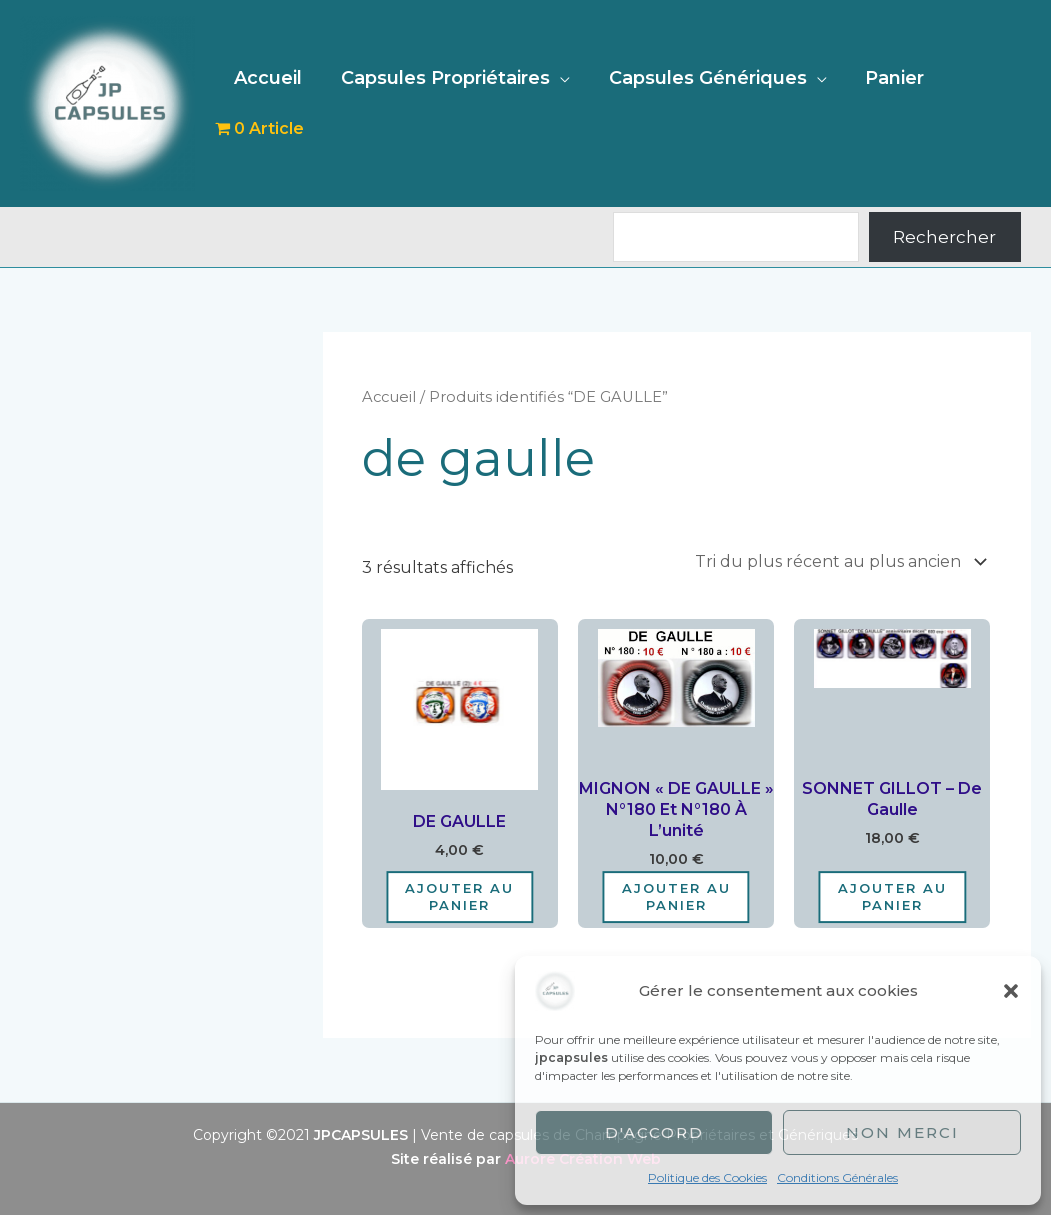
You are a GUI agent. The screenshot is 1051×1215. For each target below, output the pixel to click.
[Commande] (837, 561)
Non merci (902, 1132)
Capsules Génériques (710, 103)
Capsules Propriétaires (450, 103)
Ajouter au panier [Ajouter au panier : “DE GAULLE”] (459, 896)
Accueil (276, 103)
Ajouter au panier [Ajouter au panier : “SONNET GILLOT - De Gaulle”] (892, 896)
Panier (894, 103)
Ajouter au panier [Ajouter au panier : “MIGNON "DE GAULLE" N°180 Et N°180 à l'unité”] (676, 896)
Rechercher (944, 237)
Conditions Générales (837, 1177)
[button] (1011, 991)
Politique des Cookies (707, 1177)
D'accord (654, 1132)
